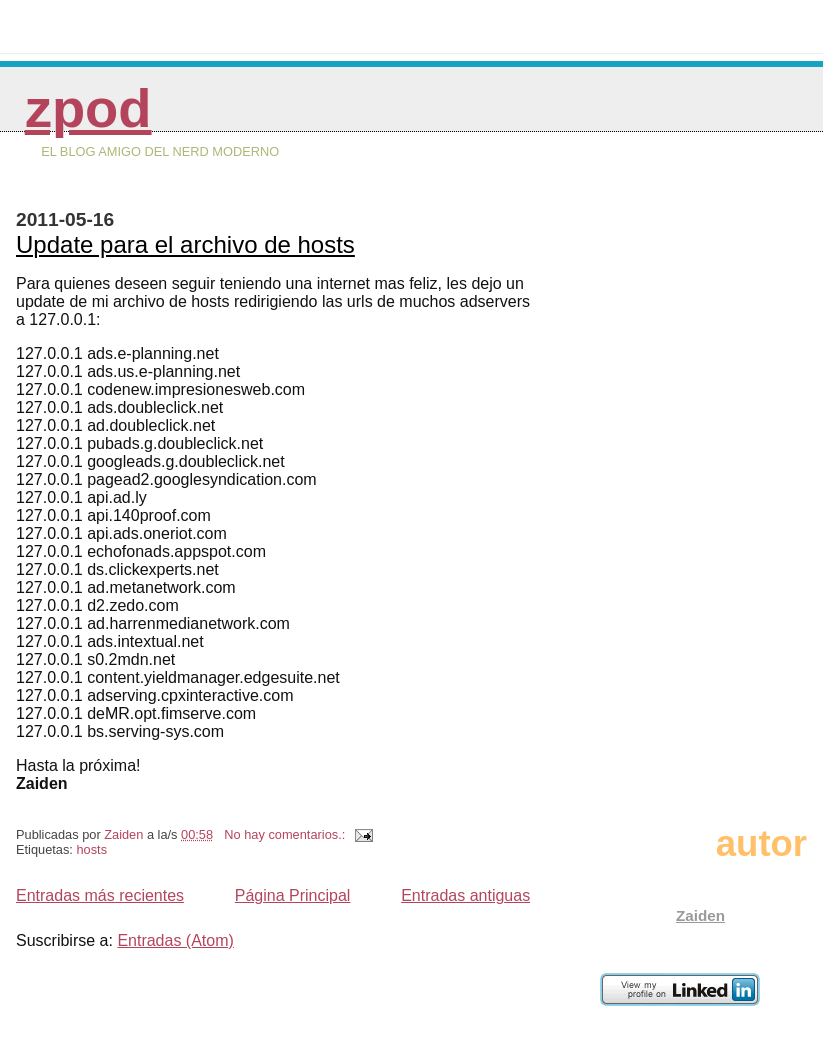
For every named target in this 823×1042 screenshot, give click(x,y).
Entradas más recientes (100, 895)
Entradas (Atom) (175, 940)
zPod (88, 108)
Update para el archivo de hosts (185, 244)
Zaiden (700, 915)
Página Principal (293, 895)
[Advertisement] (727, 487)
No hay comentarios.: (286, 834)
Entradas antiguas (465, 895)
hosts (91, 849)
